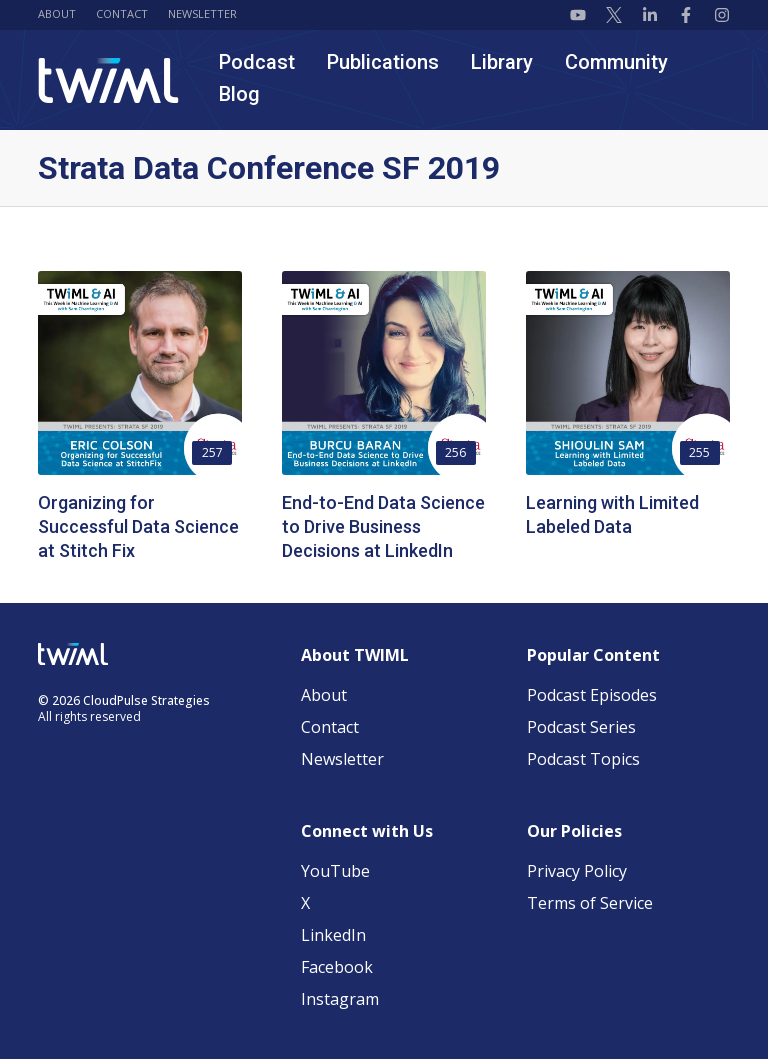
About (57, 13)
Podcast (257, 62)
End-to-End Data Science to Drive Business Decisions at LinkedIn (383, 526)
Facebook (337, 967)
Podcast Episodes (592, 695)
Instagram (340, 999)
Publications (383, 62)
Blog (239, 94)
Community (616, 62)
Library (502, 62)
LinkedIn (333, 935)
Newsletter (202, 13)
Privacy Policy (577, 871)
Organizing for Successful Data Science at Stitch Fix (138, 526)
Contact (122, 13)
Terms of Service (590, 903)
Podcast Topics (583, 759)
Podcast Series (581, 727)
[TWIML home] (108, 80)
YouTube (335, 871)
